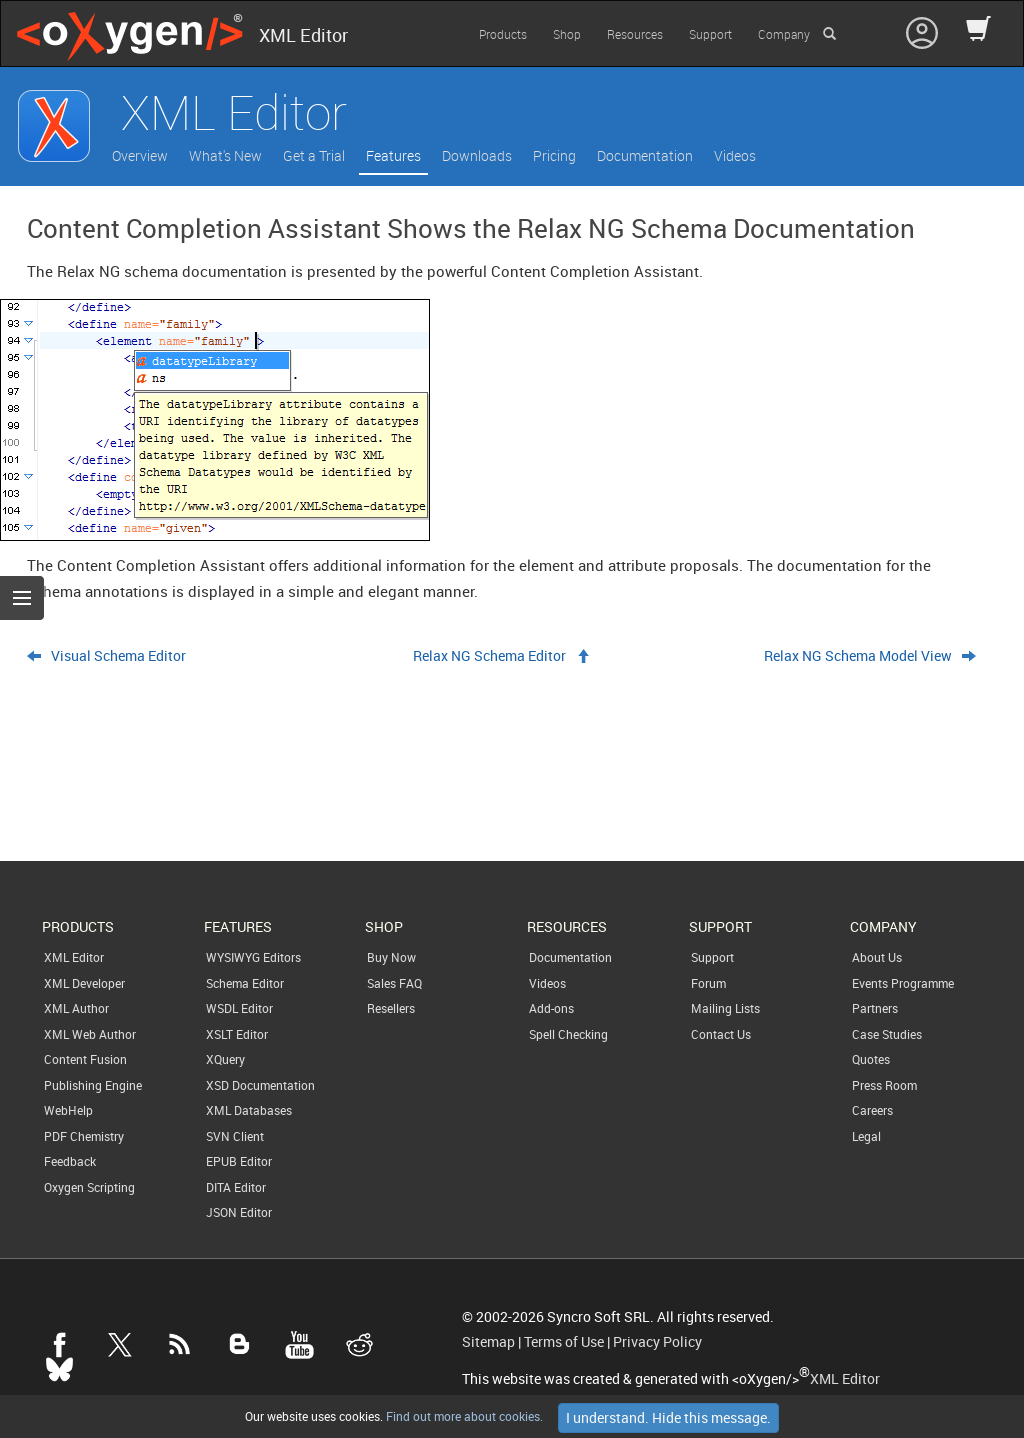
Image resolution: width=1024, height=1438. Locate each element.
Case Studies (887, 1034)
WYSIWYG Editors (253, 957)
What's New (225, 155)
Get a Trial (314, 155)
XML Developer (84, 983)
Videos (735, 155)
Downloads (477, 155)
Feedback (70, 1161)
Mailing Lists (725, 1008)
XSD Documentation (260, 1085)
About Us (877, 957)
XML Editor (74, 957)
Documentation (645, 155)
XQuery (225, 1059)
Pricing (554, 155)
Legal (866, 1136)
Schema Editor (245, 983)
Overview (140, 155)
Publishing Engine (93, 1085)
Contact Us (721, 1034)
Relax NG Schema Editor (489, 656)
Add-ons (551, 1008)
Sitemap (488, 1342)
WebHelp (68, 1110)
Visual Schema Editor (118, 656)
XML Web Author (90, 1034)
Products (503, 34)
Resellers (391, 1008)
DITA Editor (236, 1187)
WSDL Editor (239, 1008)
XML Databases (249, 1110)
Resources (635, 34)
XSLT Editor (237, 1034)
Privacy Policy (657, 1342)
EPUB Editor (239, 1161)
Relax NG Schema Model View (858, 656)
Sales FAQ (394, 983)
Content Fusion (85, 1059)
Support (710, 34)
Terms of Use (564, 1342)
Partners (875, 1008)
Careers (872, 1110)
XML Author (76, 1008)
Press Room (884, 1085)
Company (784, 34)
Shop (567, 34)
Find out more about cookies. (463, 1416)
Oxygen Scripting (89, 1187)
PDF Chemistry (84, 1136)
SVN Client (235, 1136)
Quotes (871, 1059)
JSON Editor (239, 1212)
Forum (708, 983)
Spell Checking (568, 1034)
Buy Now (391, 957)
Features (393, 155)
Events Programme (903, 983)
